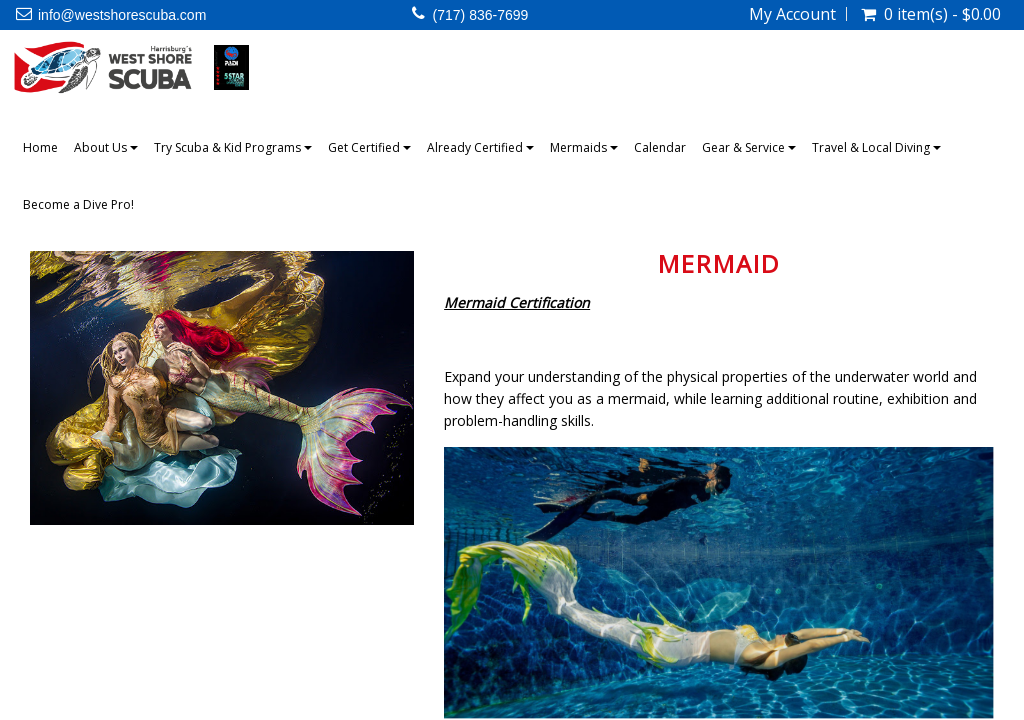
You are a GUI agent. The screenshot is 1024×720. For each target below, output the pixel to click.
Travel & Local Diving (876, 147)
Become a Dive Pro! (78, 204)
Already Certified (480, 147)
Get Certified (369, 147)
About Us (106, 147)
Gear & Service (749, 147)
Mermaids (584, 147)
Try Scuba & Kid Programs (233, 147)
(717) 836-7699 (481, 15)
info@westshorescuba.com (122, 15)
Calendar (660, 147)
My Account (792, 14)
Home (40, 147)
